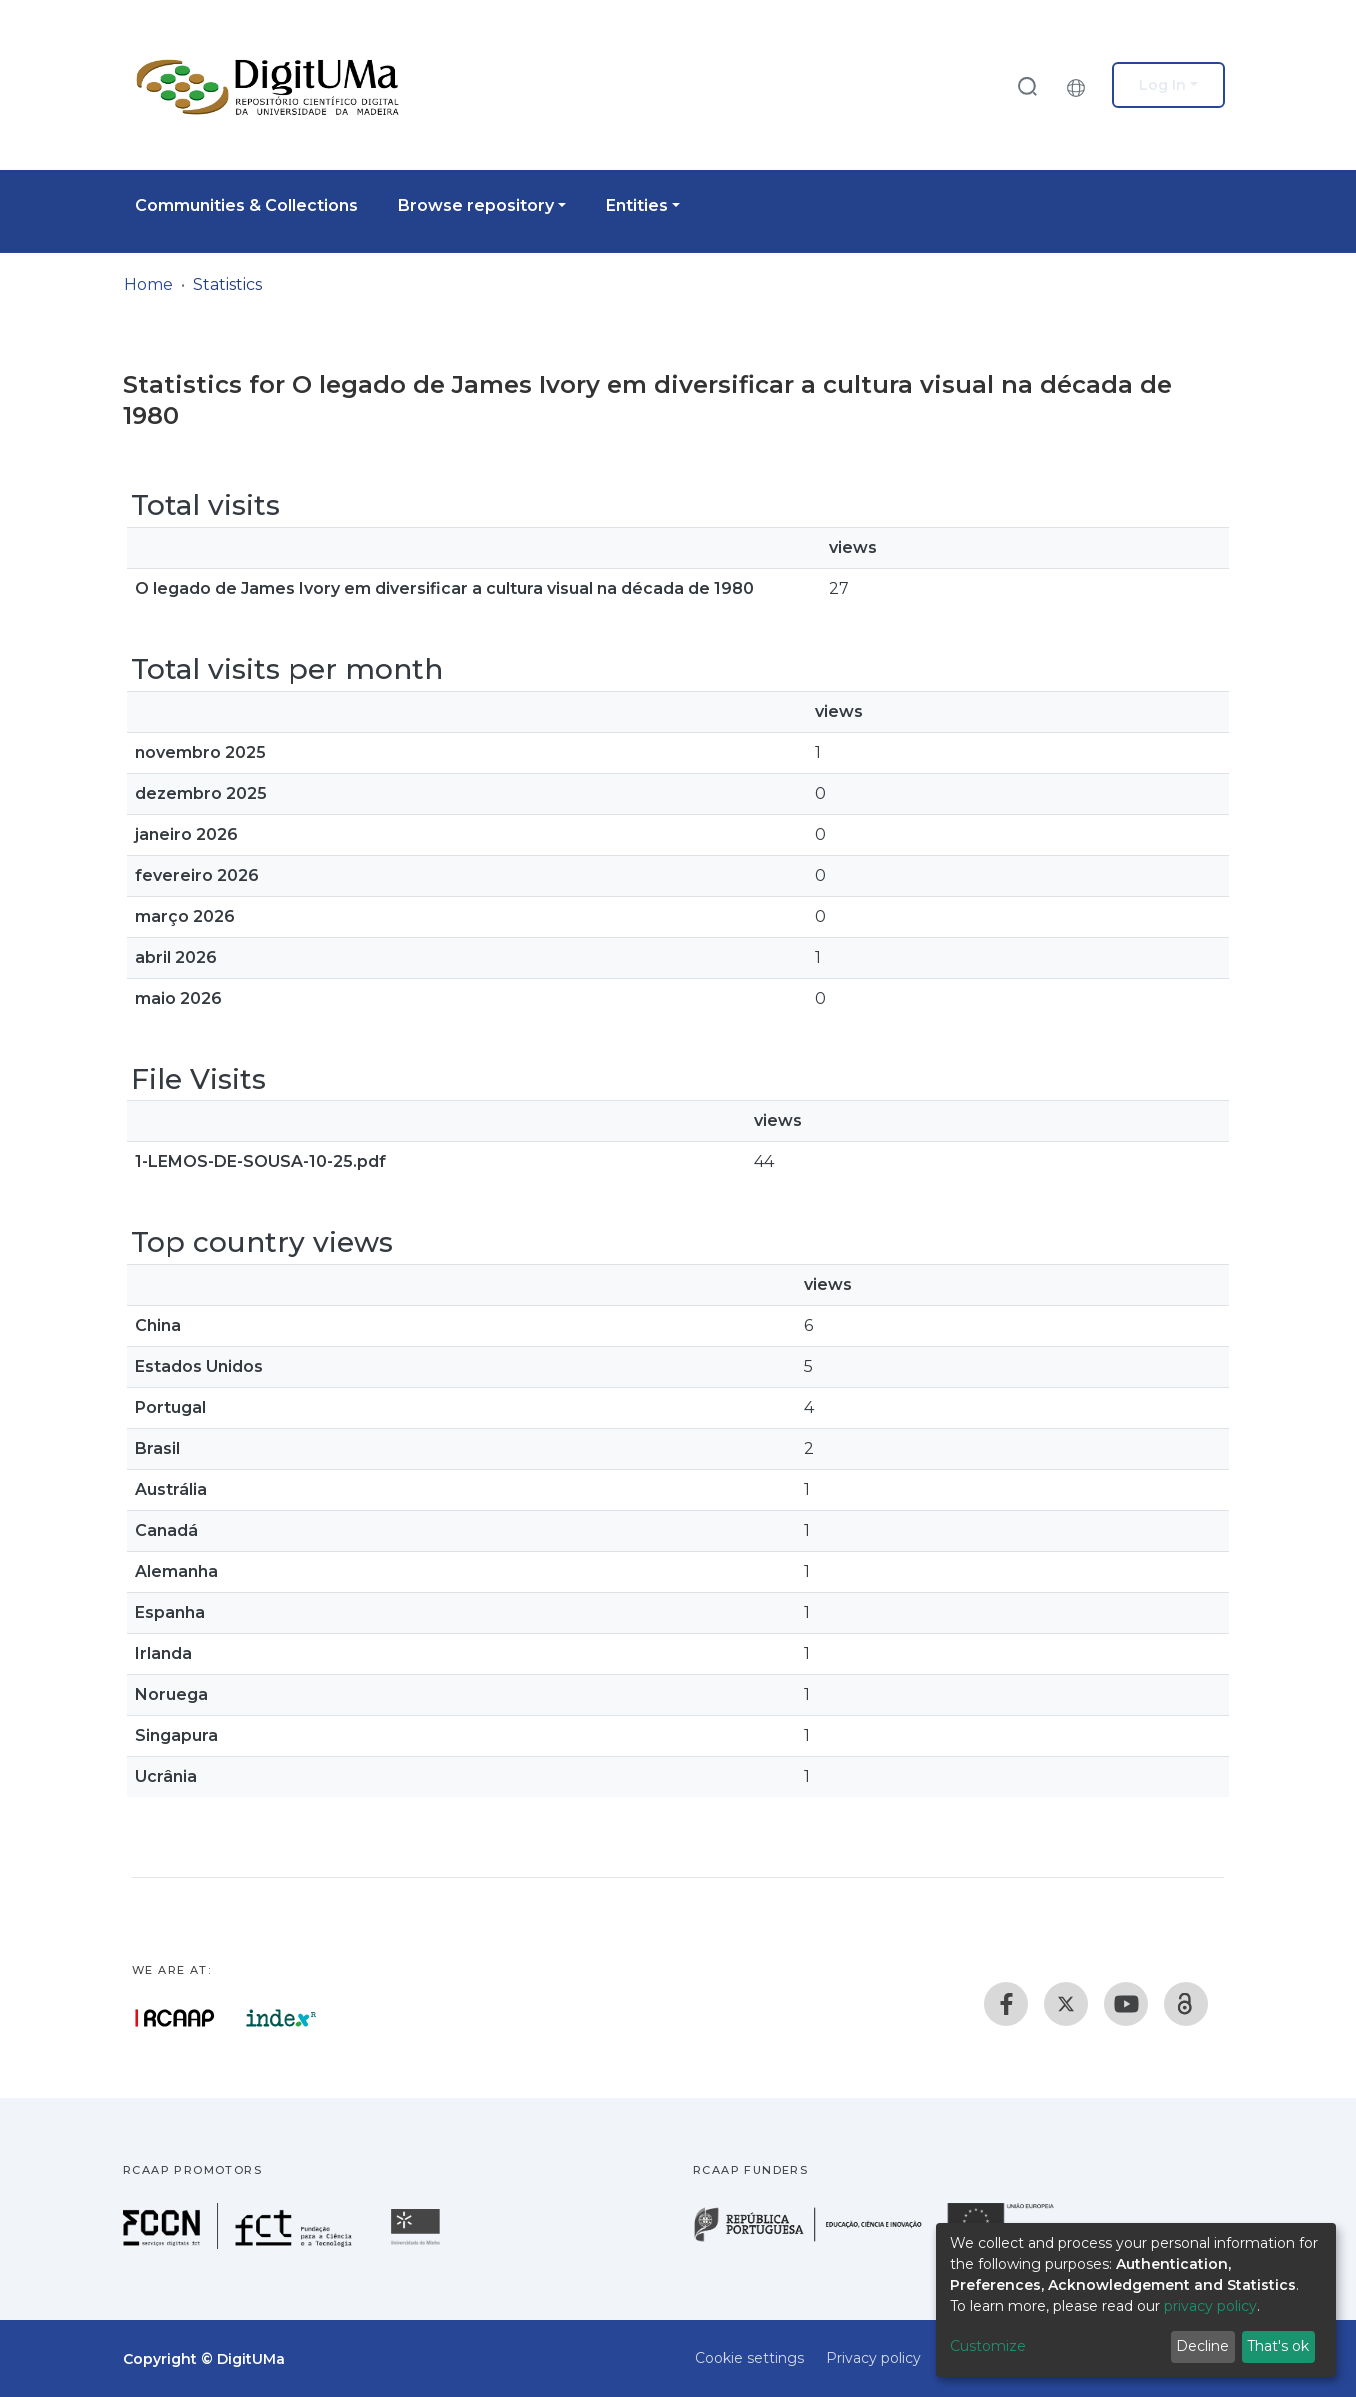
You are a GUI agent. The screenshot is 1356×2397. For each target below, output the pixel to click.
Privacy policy (873, 2358)
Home (148, 284)
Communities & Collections (246, 205)
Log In (1162, 85)
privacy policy (1210, 2306)
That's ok (1278, 2346)
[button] (1081, 85)
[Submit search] (1027, 85)
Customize (988, 2346)
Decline (1202, 2346)
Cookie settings (749, 2358)
